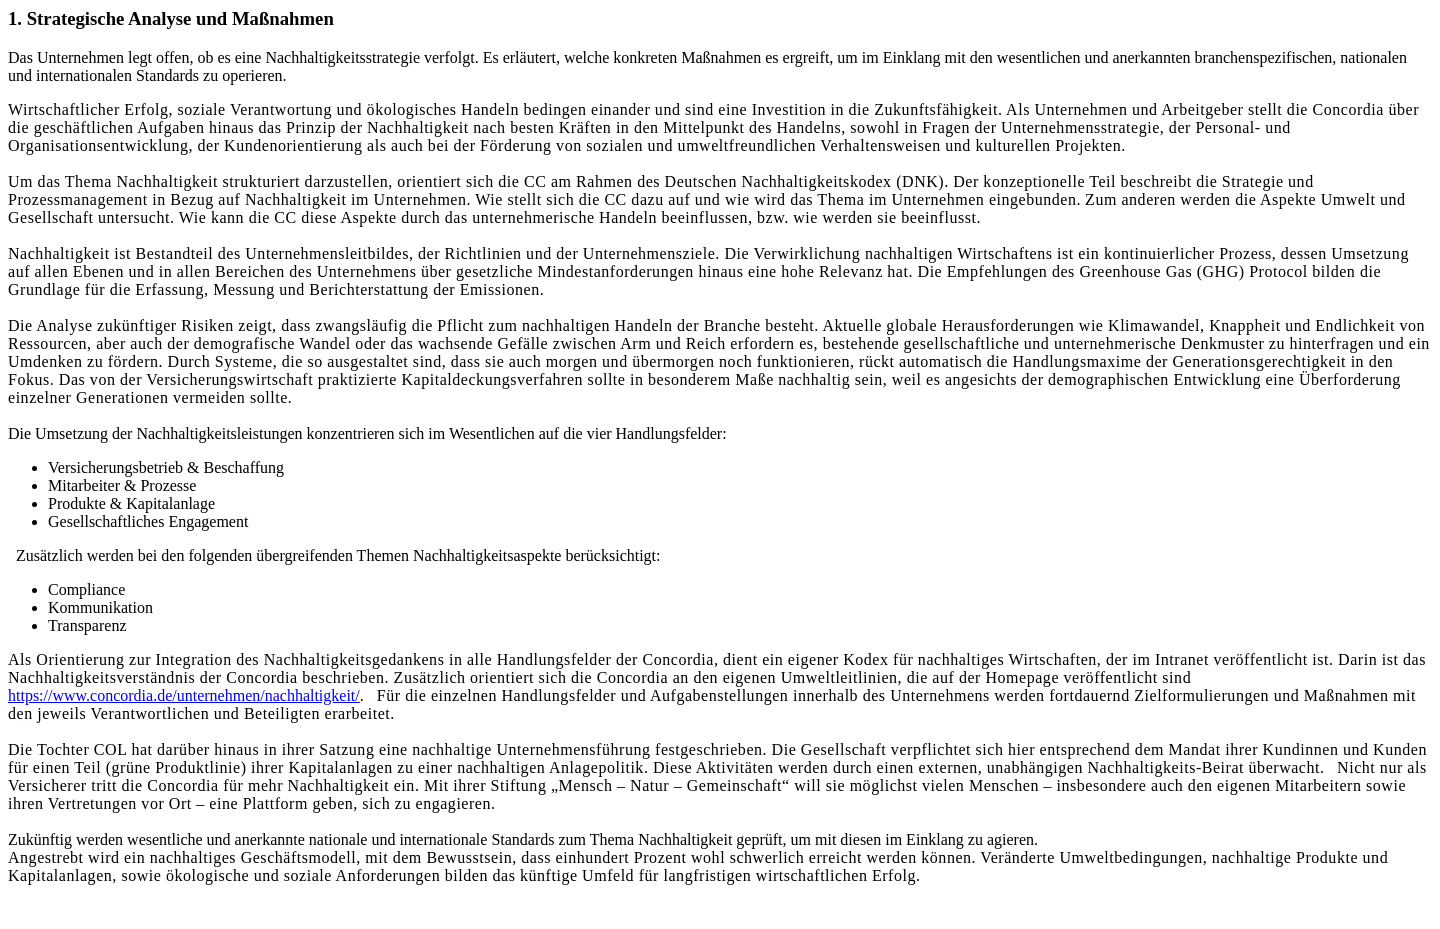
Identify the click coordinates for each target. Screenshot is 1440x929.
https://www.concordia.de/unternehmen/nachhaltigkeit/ (184, 695)
